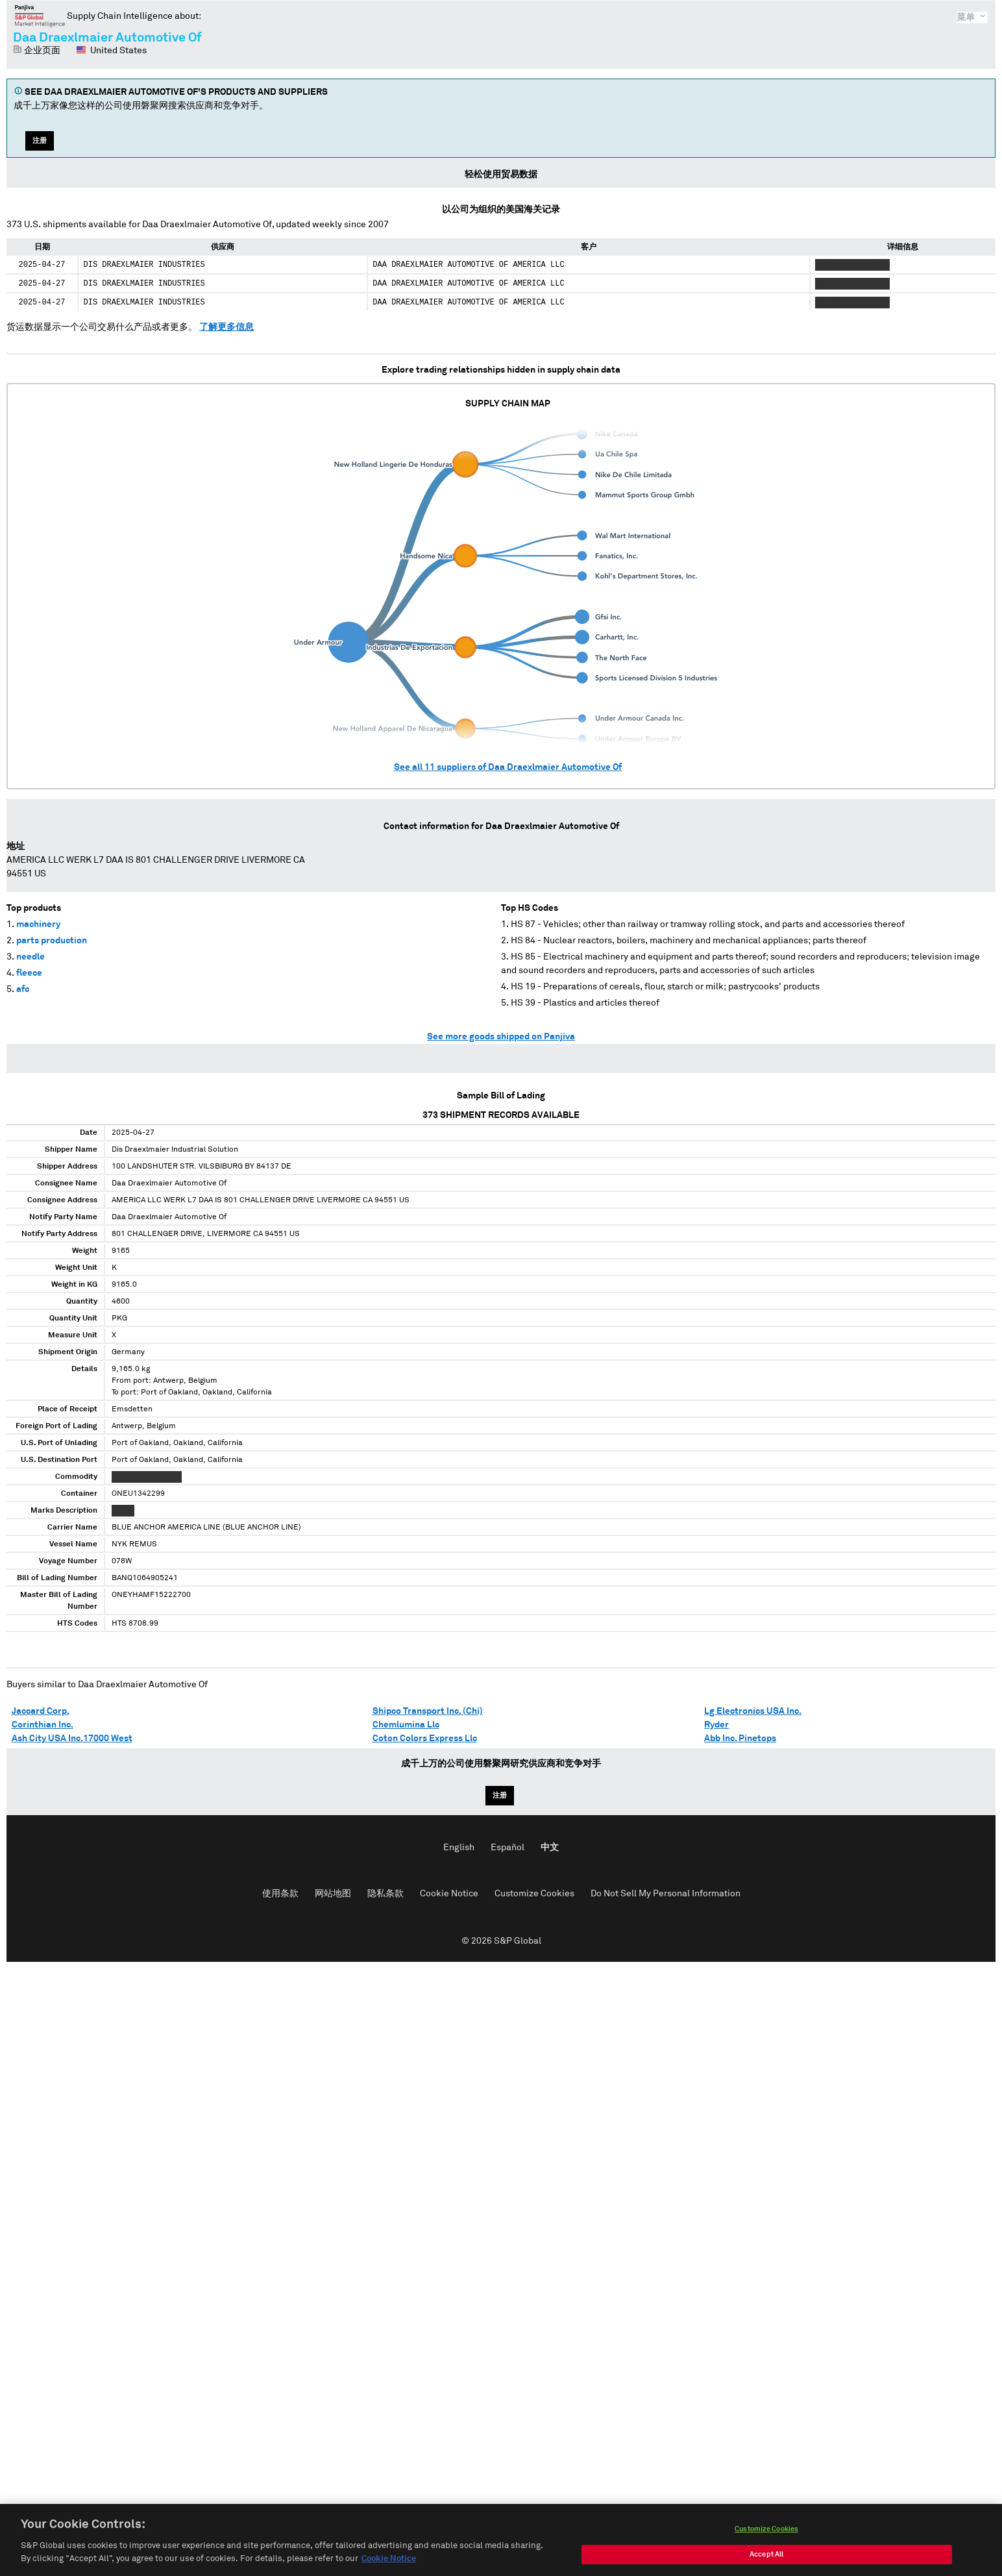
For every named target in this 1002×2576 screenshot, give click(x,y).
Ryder (716, 1724)
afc (22, 989)
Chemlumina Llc (406, 1724)
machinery (38, 924)
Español (507, 1847)
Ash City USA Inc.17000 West (72, 1738)
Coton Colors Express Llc (425, 1738)
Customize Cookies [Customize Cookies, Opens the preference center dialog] (766, 2542)
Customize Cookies (534, 1893)
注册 (39, 140)
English (458, 1847)
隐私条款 (385, 1893)
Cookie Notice (449, 1893)
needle (30, 956)
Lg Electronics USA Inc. (752, 1711)
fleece (29, 973)
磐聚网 (40, 15)
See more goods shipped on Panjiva (501, 1036)
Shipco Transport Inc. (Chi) (428, 1711)
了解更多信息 (226, 327)
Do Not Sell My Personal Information (665, 1893)
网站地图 (333, 1893)
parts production (51, 940)
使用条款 (280, 1893)
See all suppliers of (508, 767)
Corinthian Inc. (42, 1724)
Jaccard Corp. (40, 1711)
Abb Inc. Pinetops (740, 1738)
